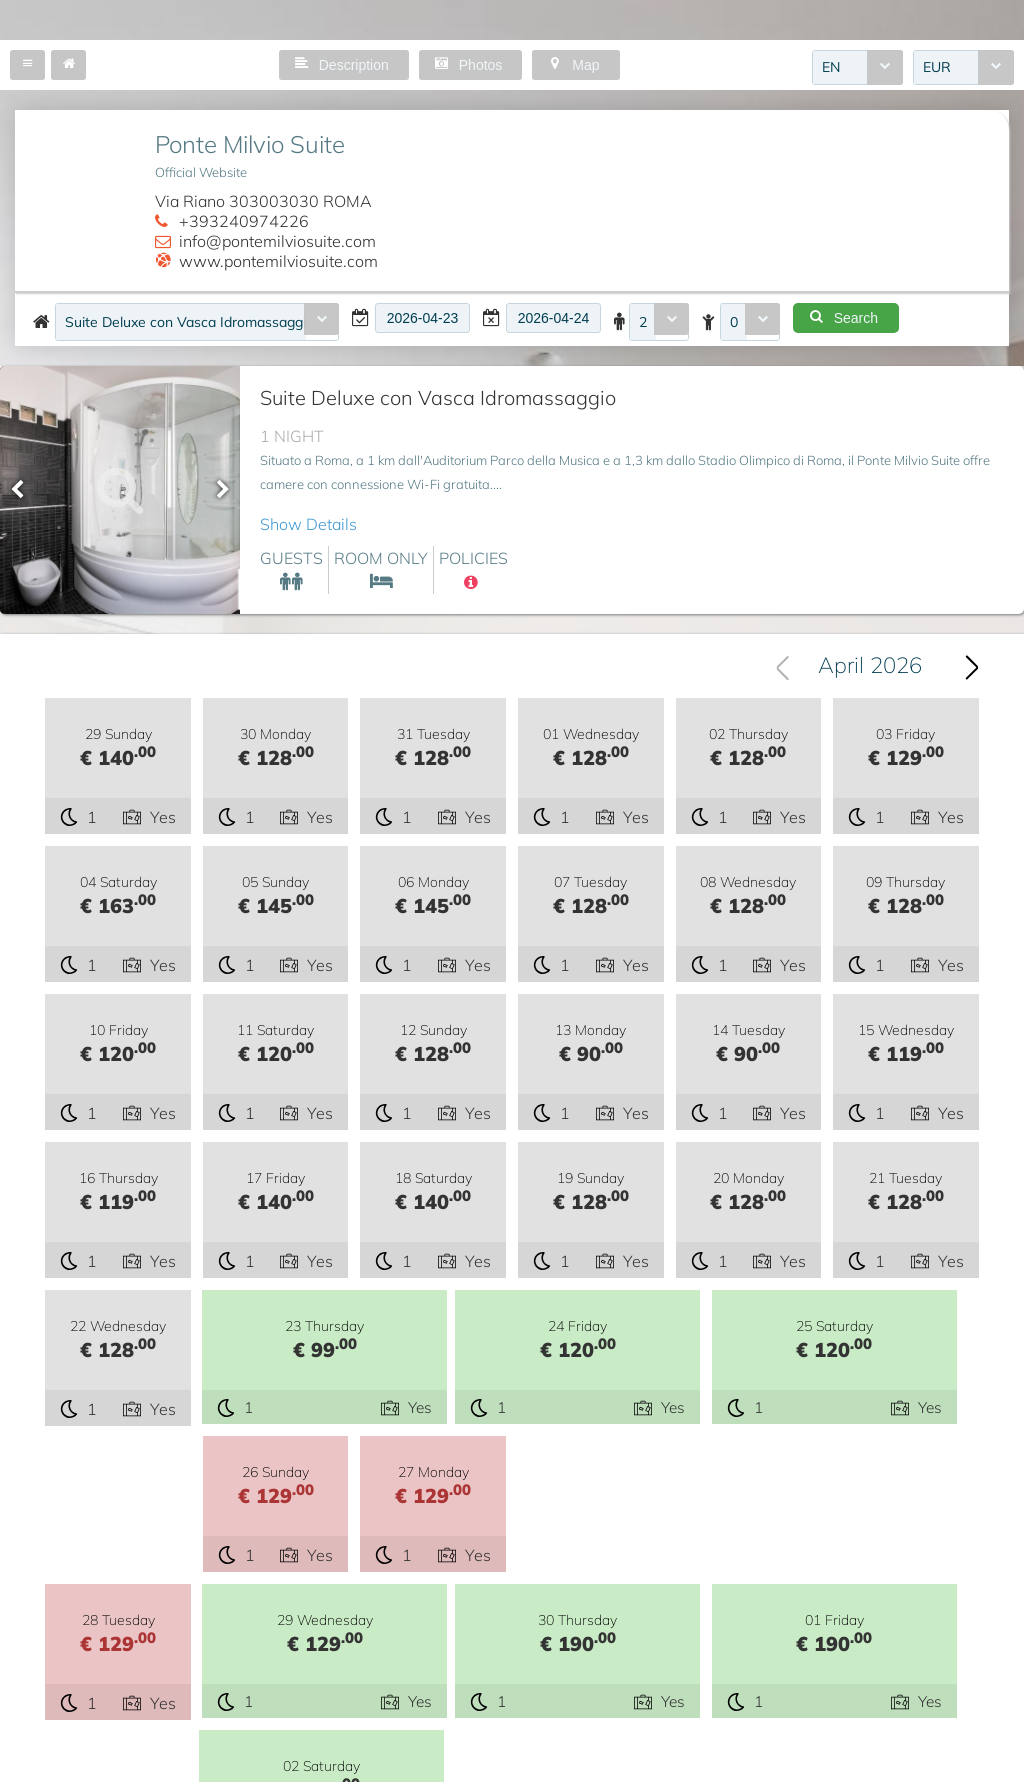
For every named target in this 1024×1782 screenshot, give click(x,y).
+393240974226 (244, 221)
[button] (27, 65)
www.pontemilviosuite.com (278, 261)
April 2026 (870, 667)
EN (831, 69)
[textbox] (422, 318)
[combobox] (857, 69)
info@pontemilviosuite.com (277, 241)
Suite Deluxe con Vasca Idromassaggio (185, 322)
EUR (937, 69)
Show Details (308, 524)
